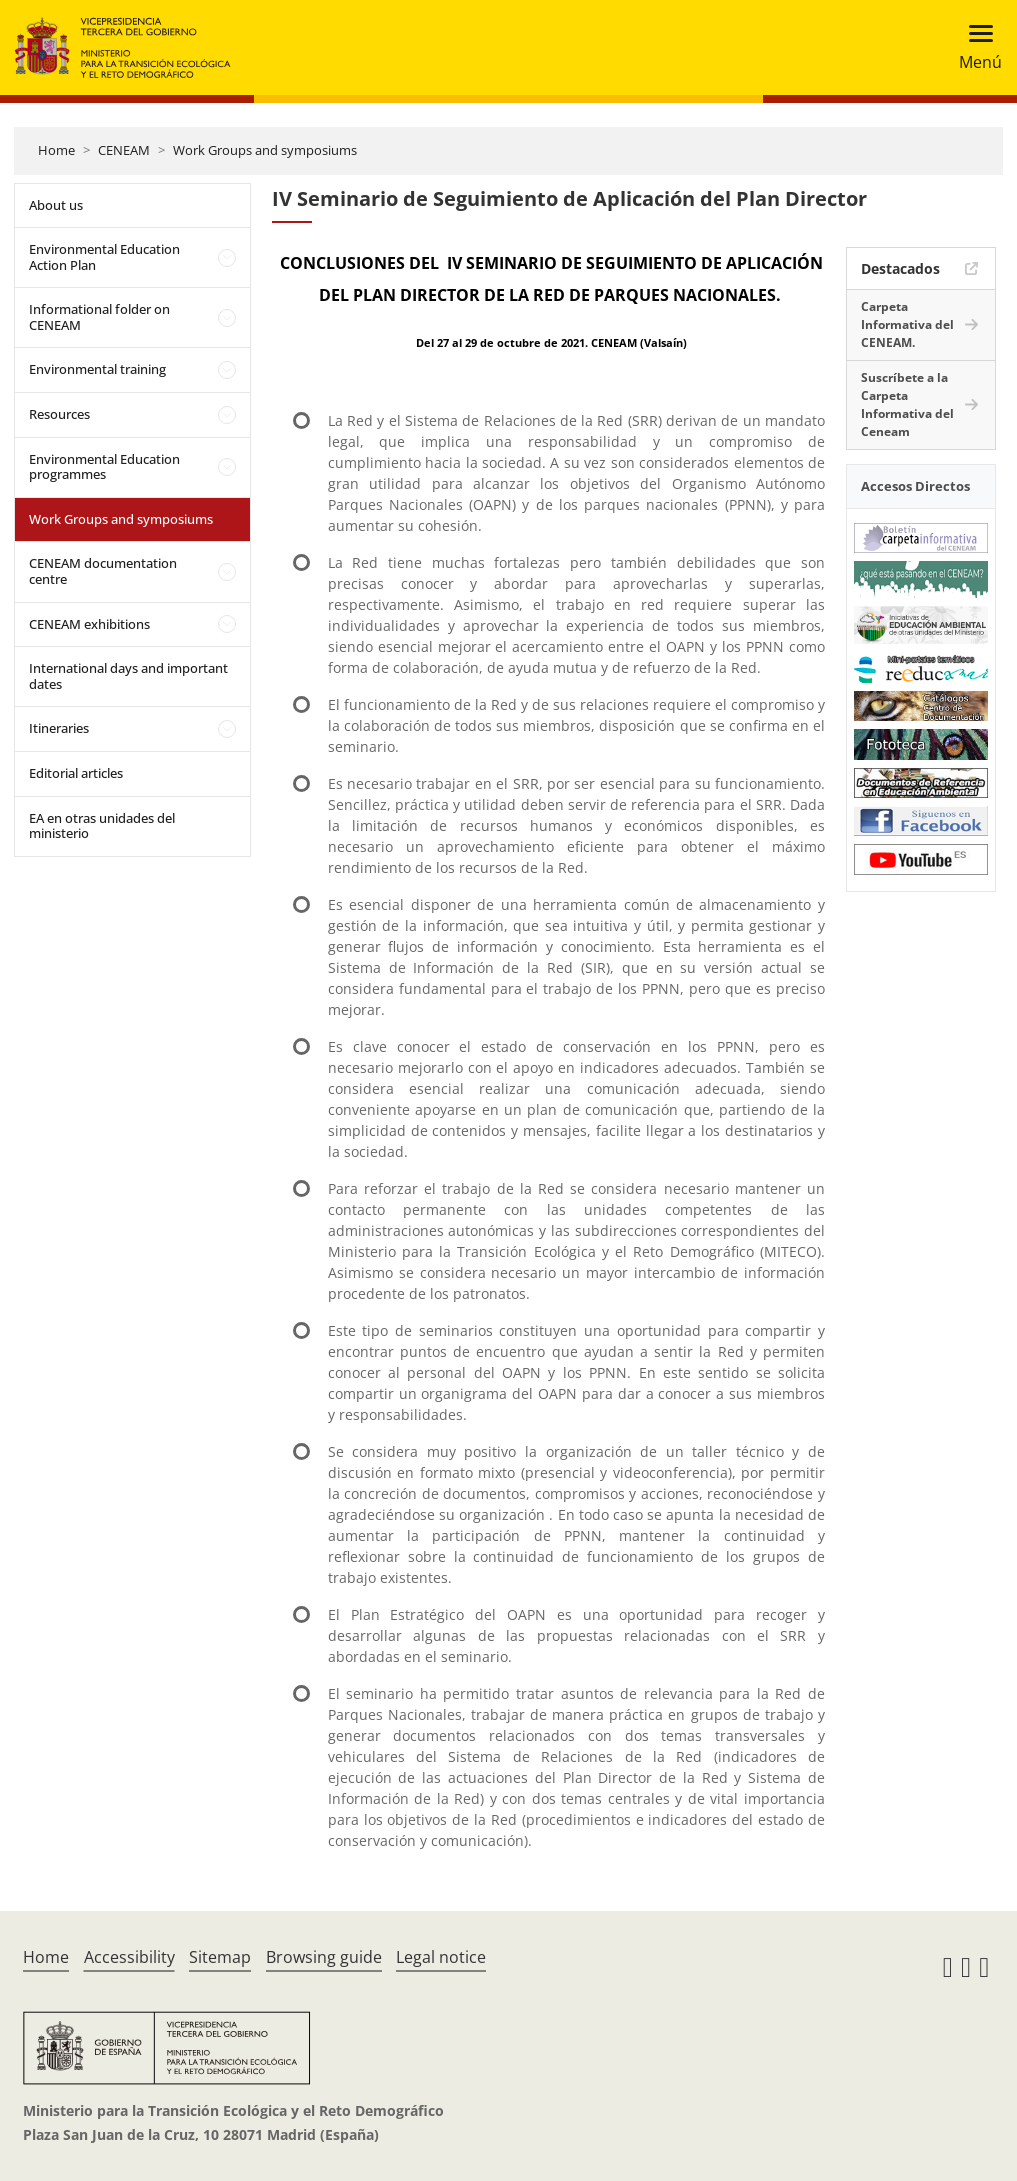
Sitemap (220, 1957)
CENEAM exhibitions (89, 624)
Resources (59, 414)
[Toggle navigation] (974, 47)
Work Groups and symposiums (265, 150)
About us (56, 205)
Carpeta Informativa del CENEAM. (907, 324)
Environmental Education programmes (104, 467)
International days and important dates (128, 676)
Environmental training (97, 369)
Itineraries (59, 728)
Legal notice (441, 1957)
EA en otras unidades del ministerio (102, 826)
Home (56, 150)
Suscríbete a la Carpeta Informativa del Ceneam (907, 404)
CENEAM (124, 150)
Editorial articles (76, 773)
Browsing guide (324, 1957)
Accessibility (129, 1957)
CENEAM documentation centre (103, 571)
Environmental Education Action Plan (104, 257)
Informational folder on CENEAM (99, 317)
